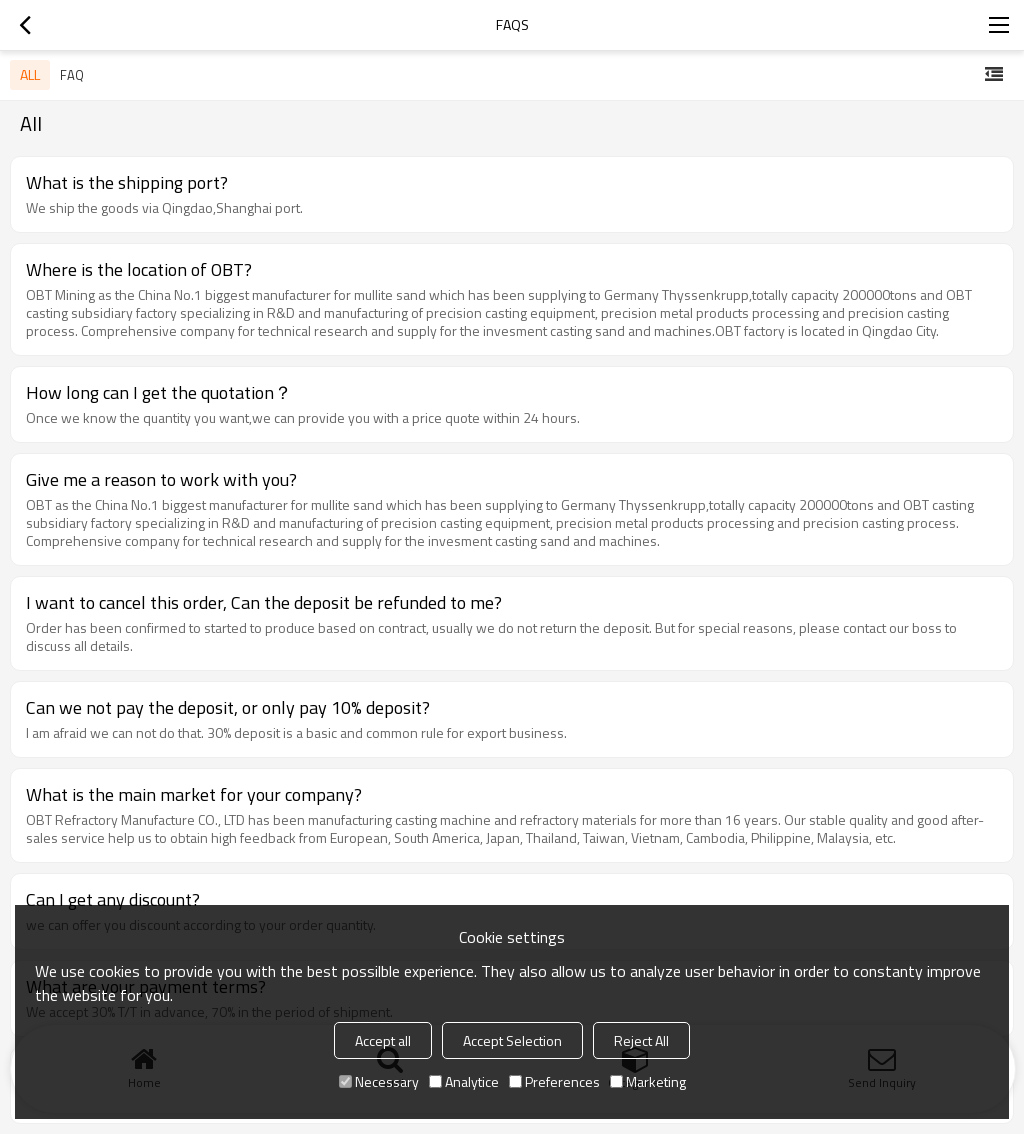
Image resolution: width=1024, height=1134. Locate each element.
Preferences (554, 1081)
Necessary (379, 1081)
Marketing (648, 1081)
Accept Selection (512, 1040)
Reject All (641, 1040)
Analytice (464, 1081)
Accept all (383, 1040)
